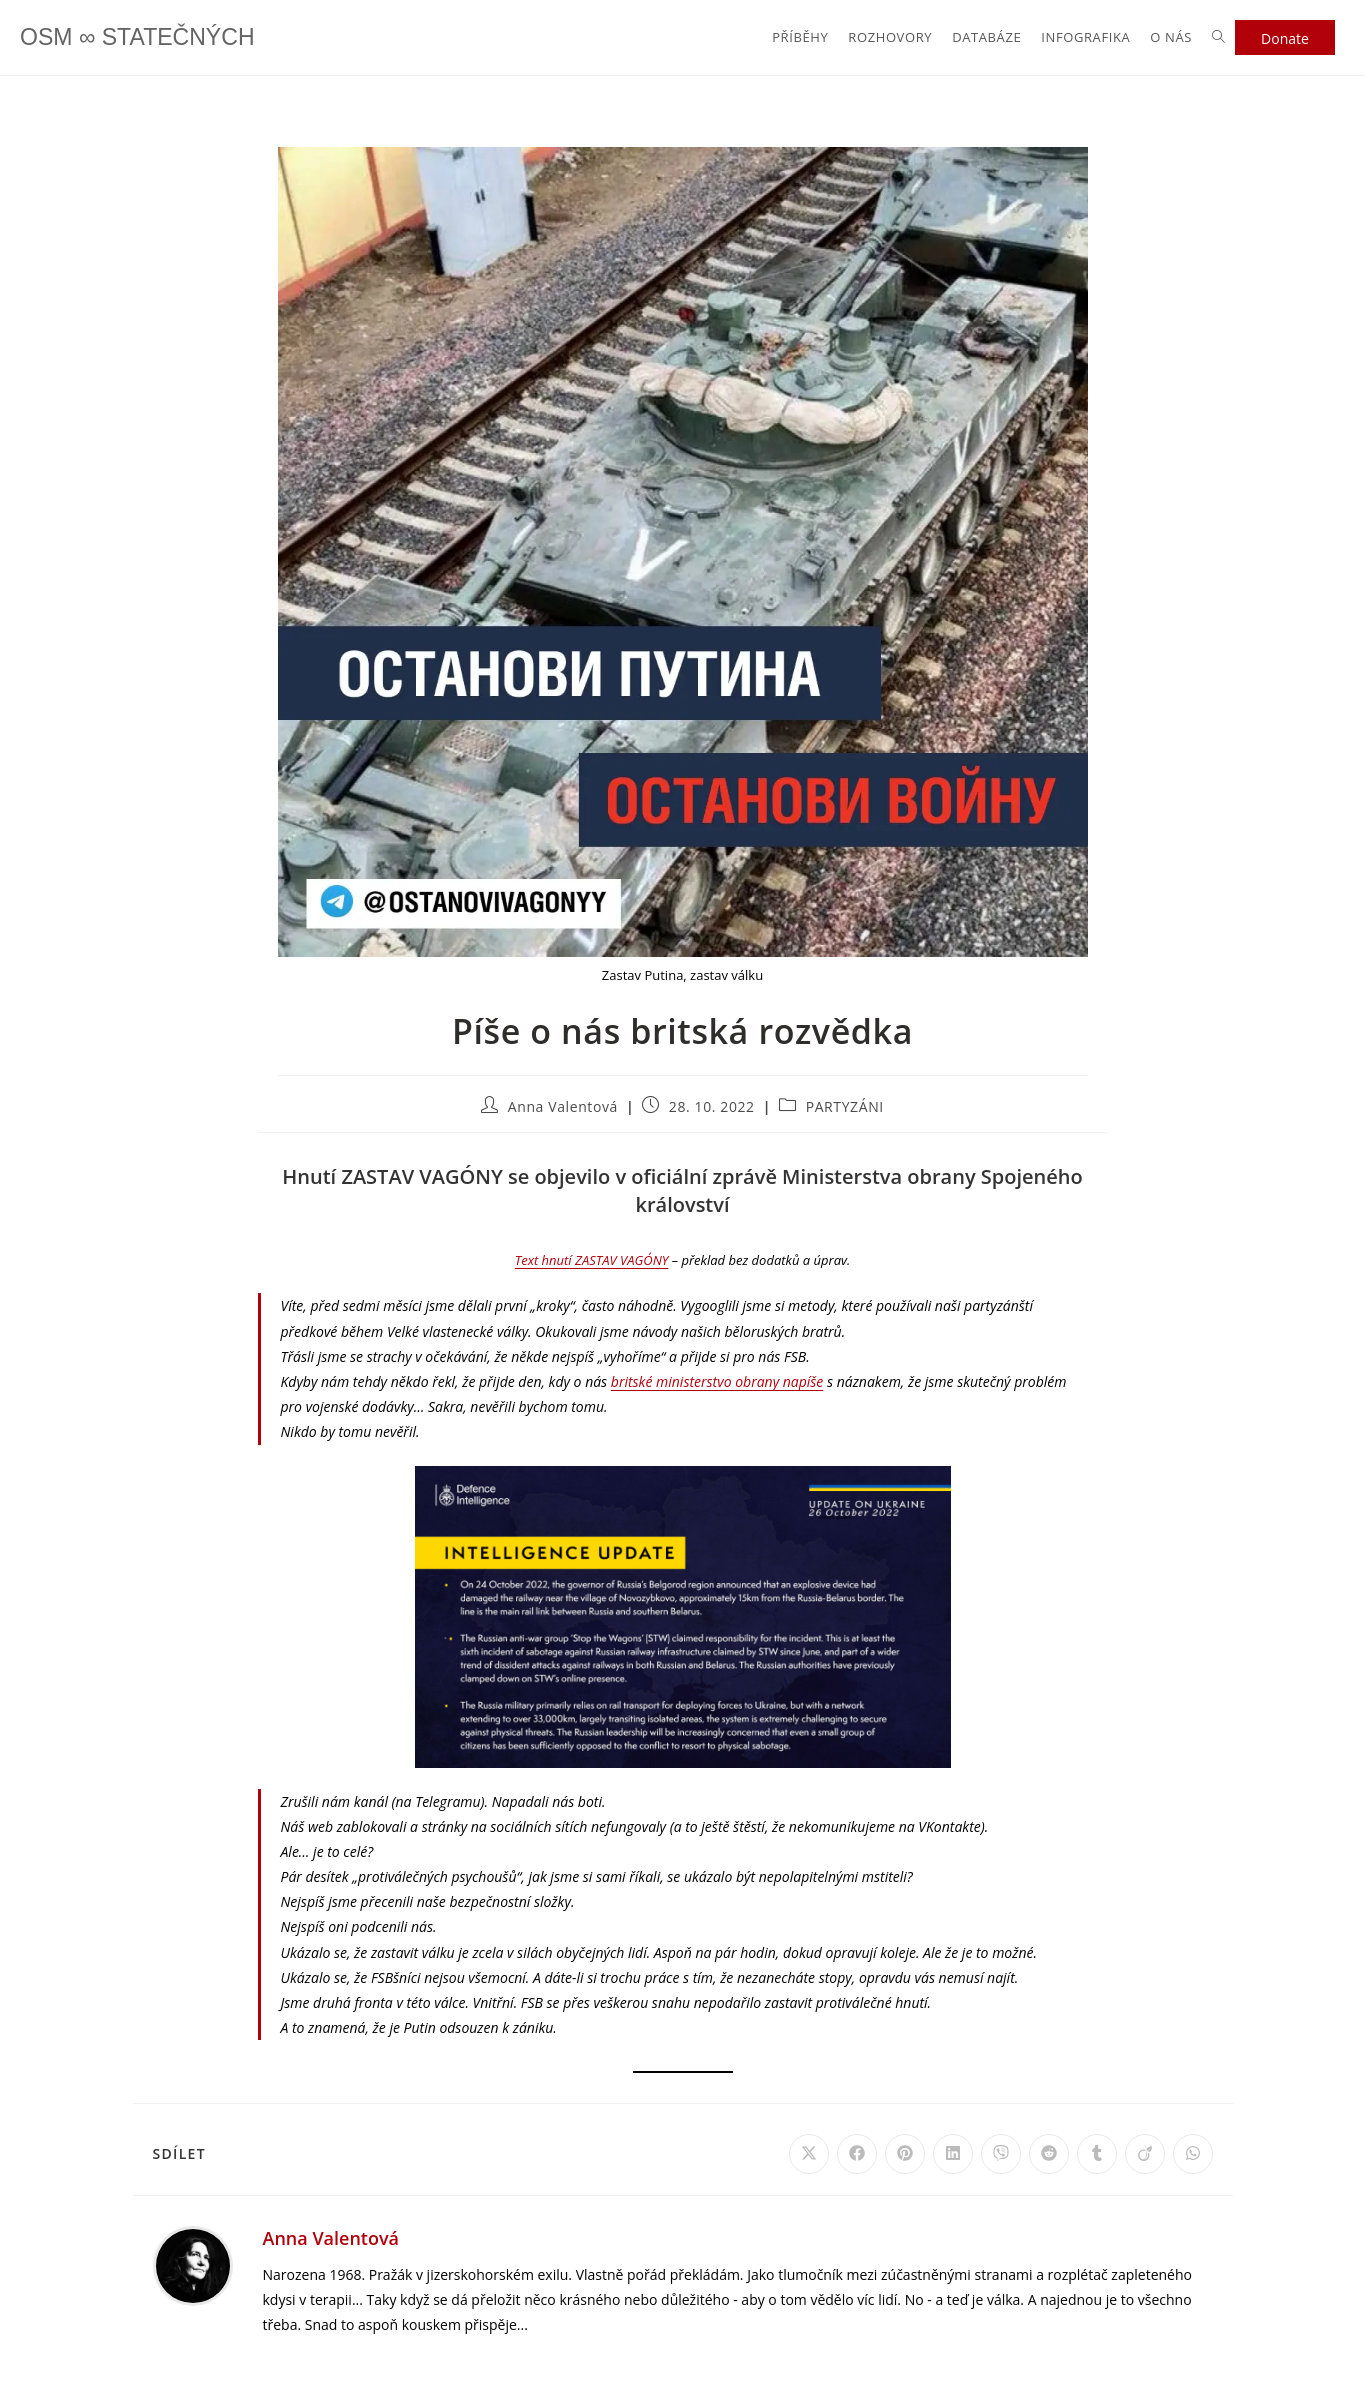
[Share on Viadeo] (1145, 2154)
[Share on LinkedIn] (953, 2154)
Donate (1285, 38)
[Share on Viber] (1001, 2154)
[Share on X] (809, 2154)
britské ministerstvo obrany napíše (717, 1381)
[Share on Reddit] (1049, 2154)
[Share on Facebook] (857, 2154)
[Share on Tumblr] (1097, 2154)
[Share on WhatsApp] (1193, 2154)
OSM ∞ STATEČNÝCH (142, 37)
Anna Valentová (563, 1106)
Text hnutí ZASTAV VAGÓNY (592, 1260)
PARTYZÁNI (845, 1106)
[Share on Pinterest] (905, 2154)
